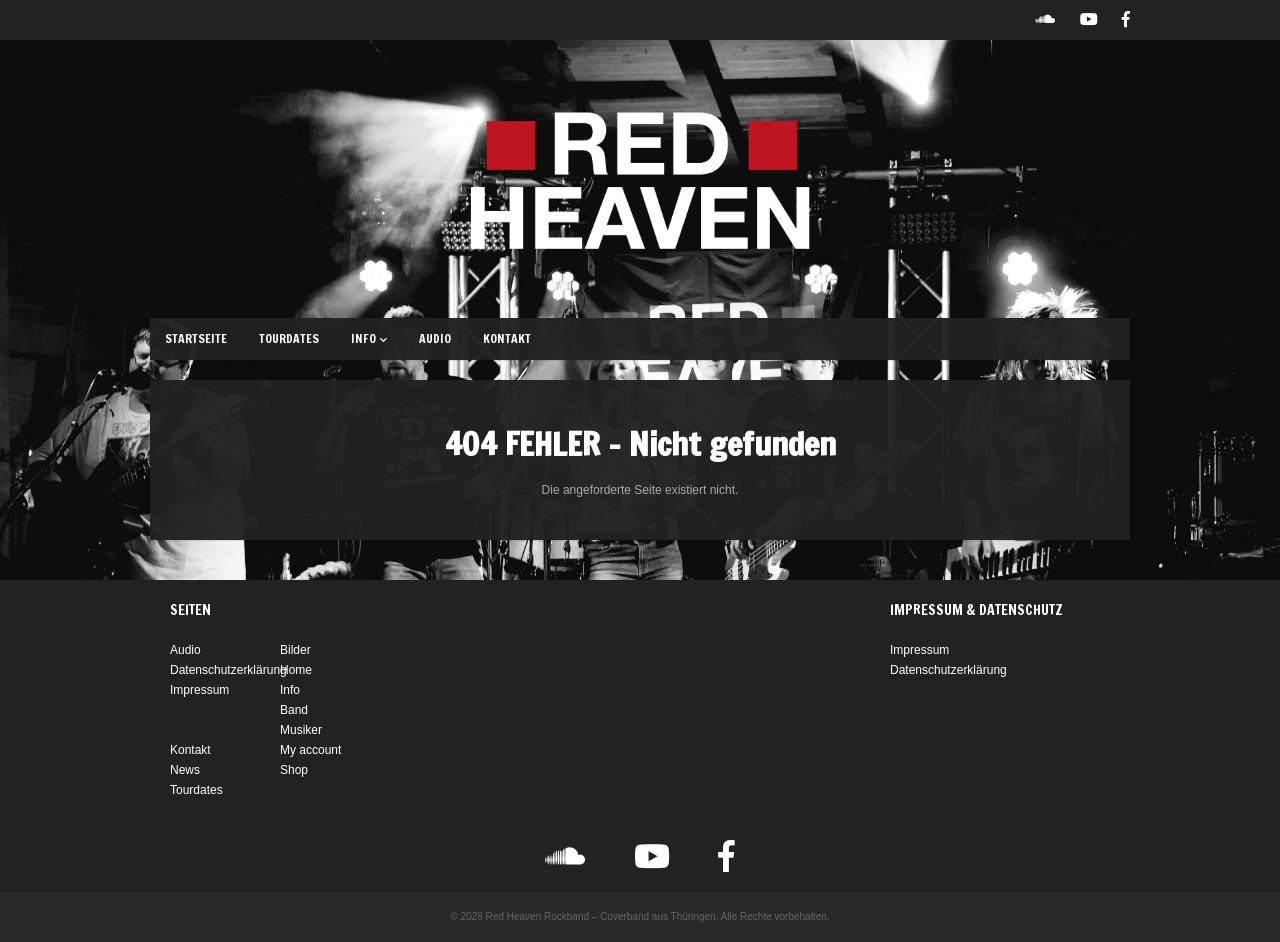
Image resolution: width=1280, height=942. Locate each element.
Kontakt (507, 338)
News (185, 770)
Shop (294, 770)
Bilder (295, 650)
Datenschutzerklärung (228, 670)
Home (296, 670)
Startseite (196, 338)
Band (294, 710)
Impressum (199, 690)
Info (369, 338)
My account (310, 750)
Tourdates (289, 338)
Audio (435, 338)
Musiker (301, 730)
